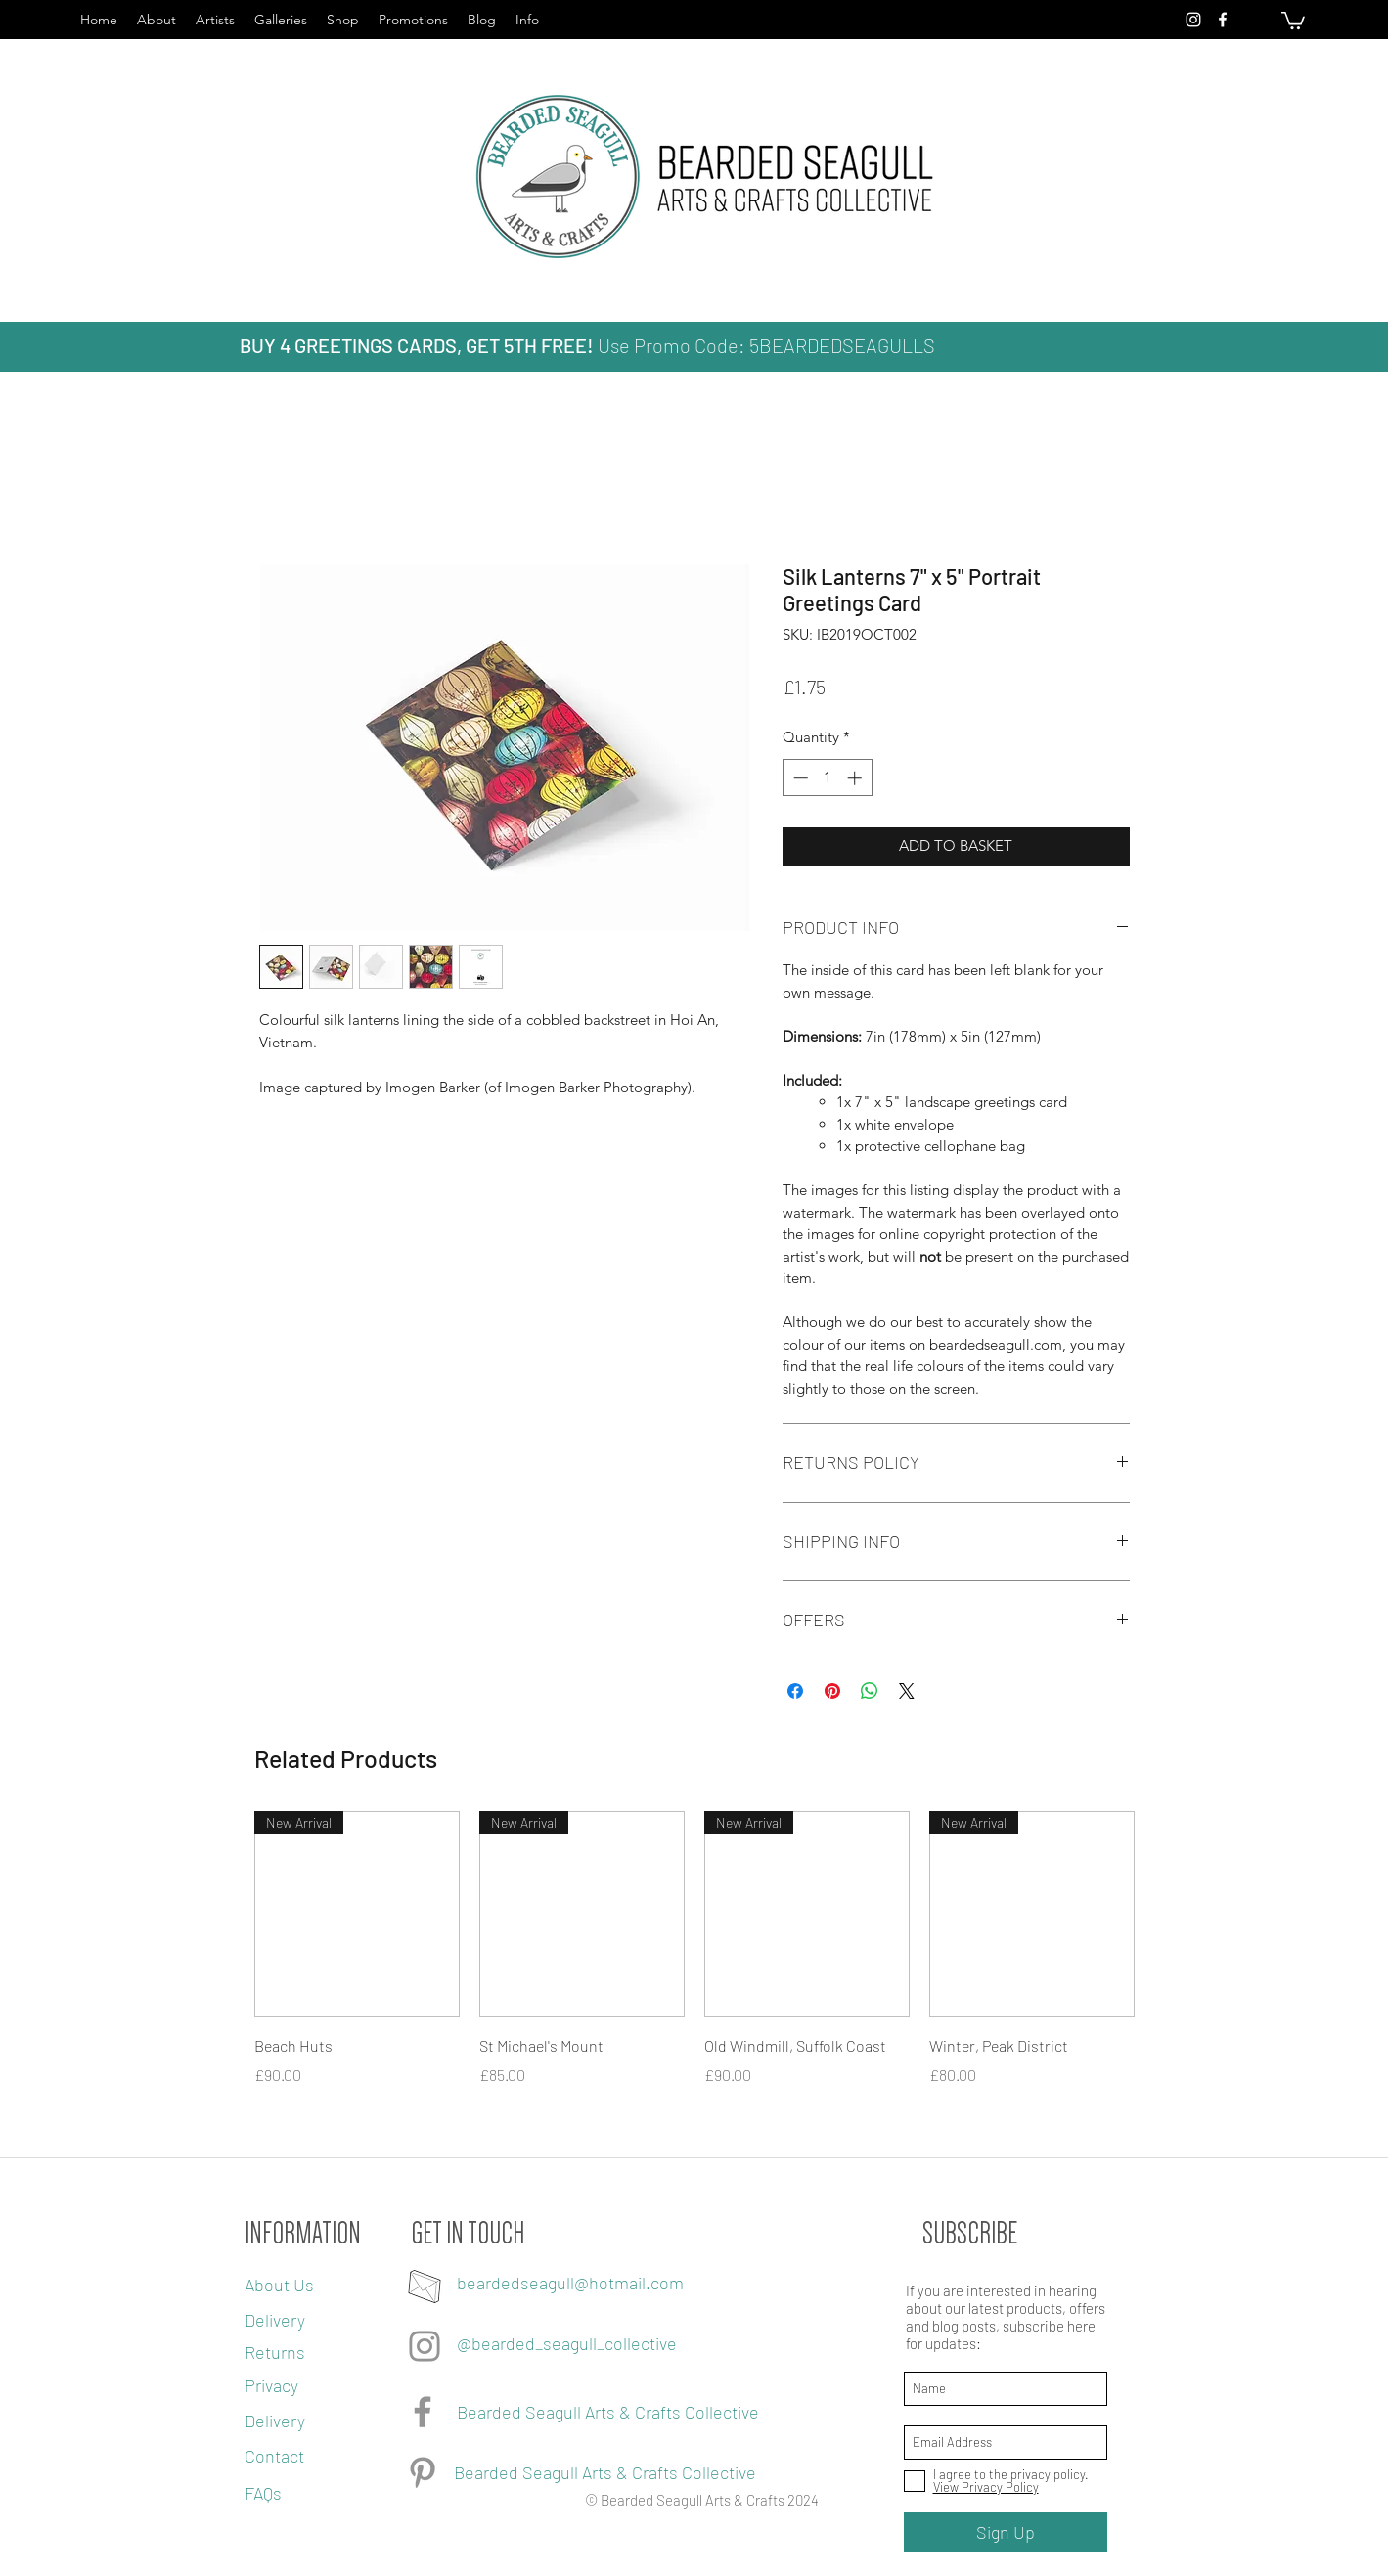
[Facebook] (422, 2411)
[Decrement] (798, 778)
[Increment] (856, 778)
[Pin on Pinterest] (832, 1691)
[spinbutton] (827, 778)
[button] (1293, 19)
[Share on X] (906, 1691)
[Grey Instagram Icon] (424, 2346)
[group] (694, 1976)
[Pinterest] (422, 2472)
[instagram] (1193, 19)
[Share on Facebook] (795, 1691)
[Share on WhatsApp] (869, 1691)
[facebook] (1222, 19)
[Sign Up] (1005, 2532)
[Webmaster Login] (345, 2562)
